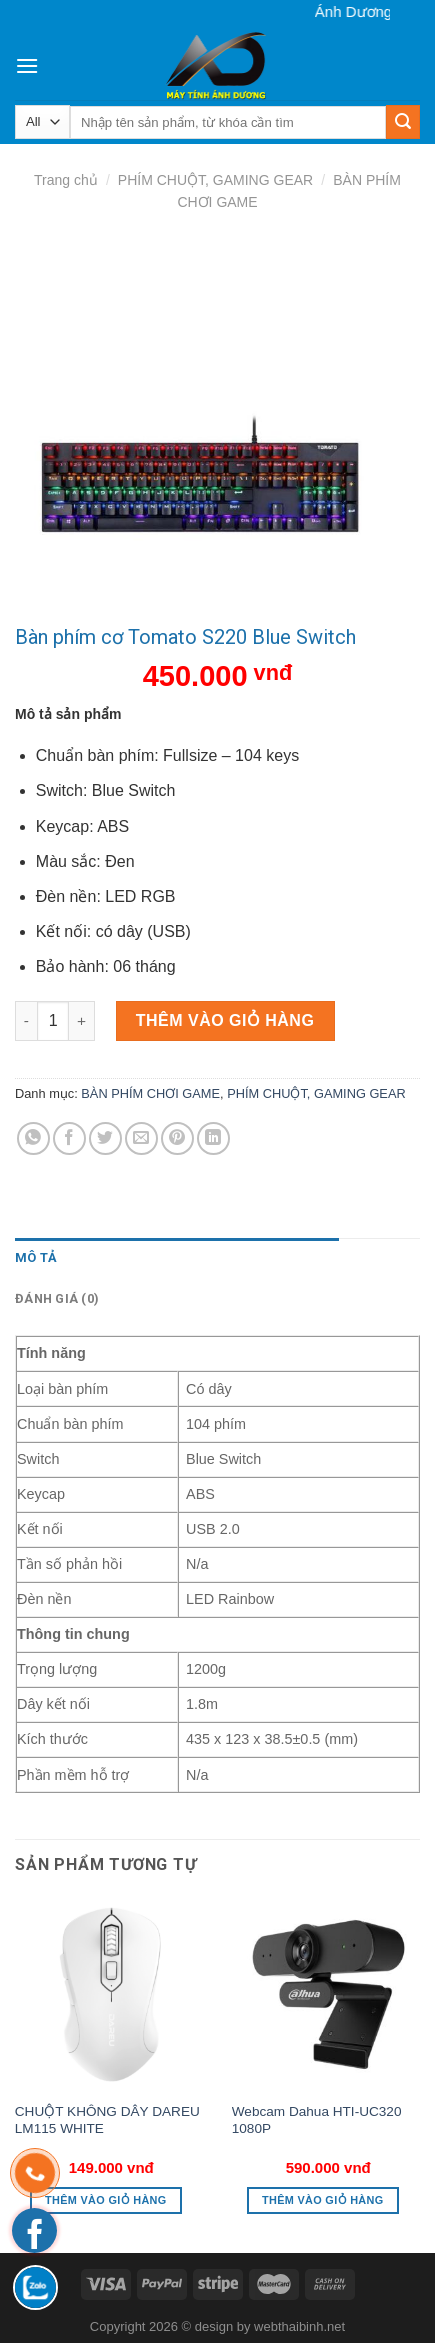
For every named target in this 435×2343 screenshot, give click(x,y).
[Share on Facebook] (69, 1138)
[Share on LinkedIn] (213, 1138)
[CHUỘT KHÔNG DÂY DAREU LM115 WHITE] (111, 1994)
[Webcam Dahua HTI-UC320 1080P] (328, 1994)
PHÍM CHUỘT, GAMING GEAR (215, 180)
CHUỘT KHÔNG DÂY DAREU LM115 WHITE (107, 2120)
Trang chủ (66, 180)
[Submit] (403, 122)
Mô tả (36, 1257)
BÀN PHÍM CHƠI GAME (150, 1093)
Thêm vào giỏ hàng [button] (106, 2200)
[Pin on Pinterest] (177, 1138)
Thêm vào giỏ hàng (225, 1020)
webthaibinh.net (299, 2326)
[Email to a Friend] (141, 1138)
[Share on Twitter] (105, 1138)
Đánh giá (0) (57, 1298)
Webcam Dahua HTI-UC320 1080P (317, 2120)
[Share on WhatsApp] (33, 1138)
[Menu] (27, 65)
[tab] (177, 1258)
